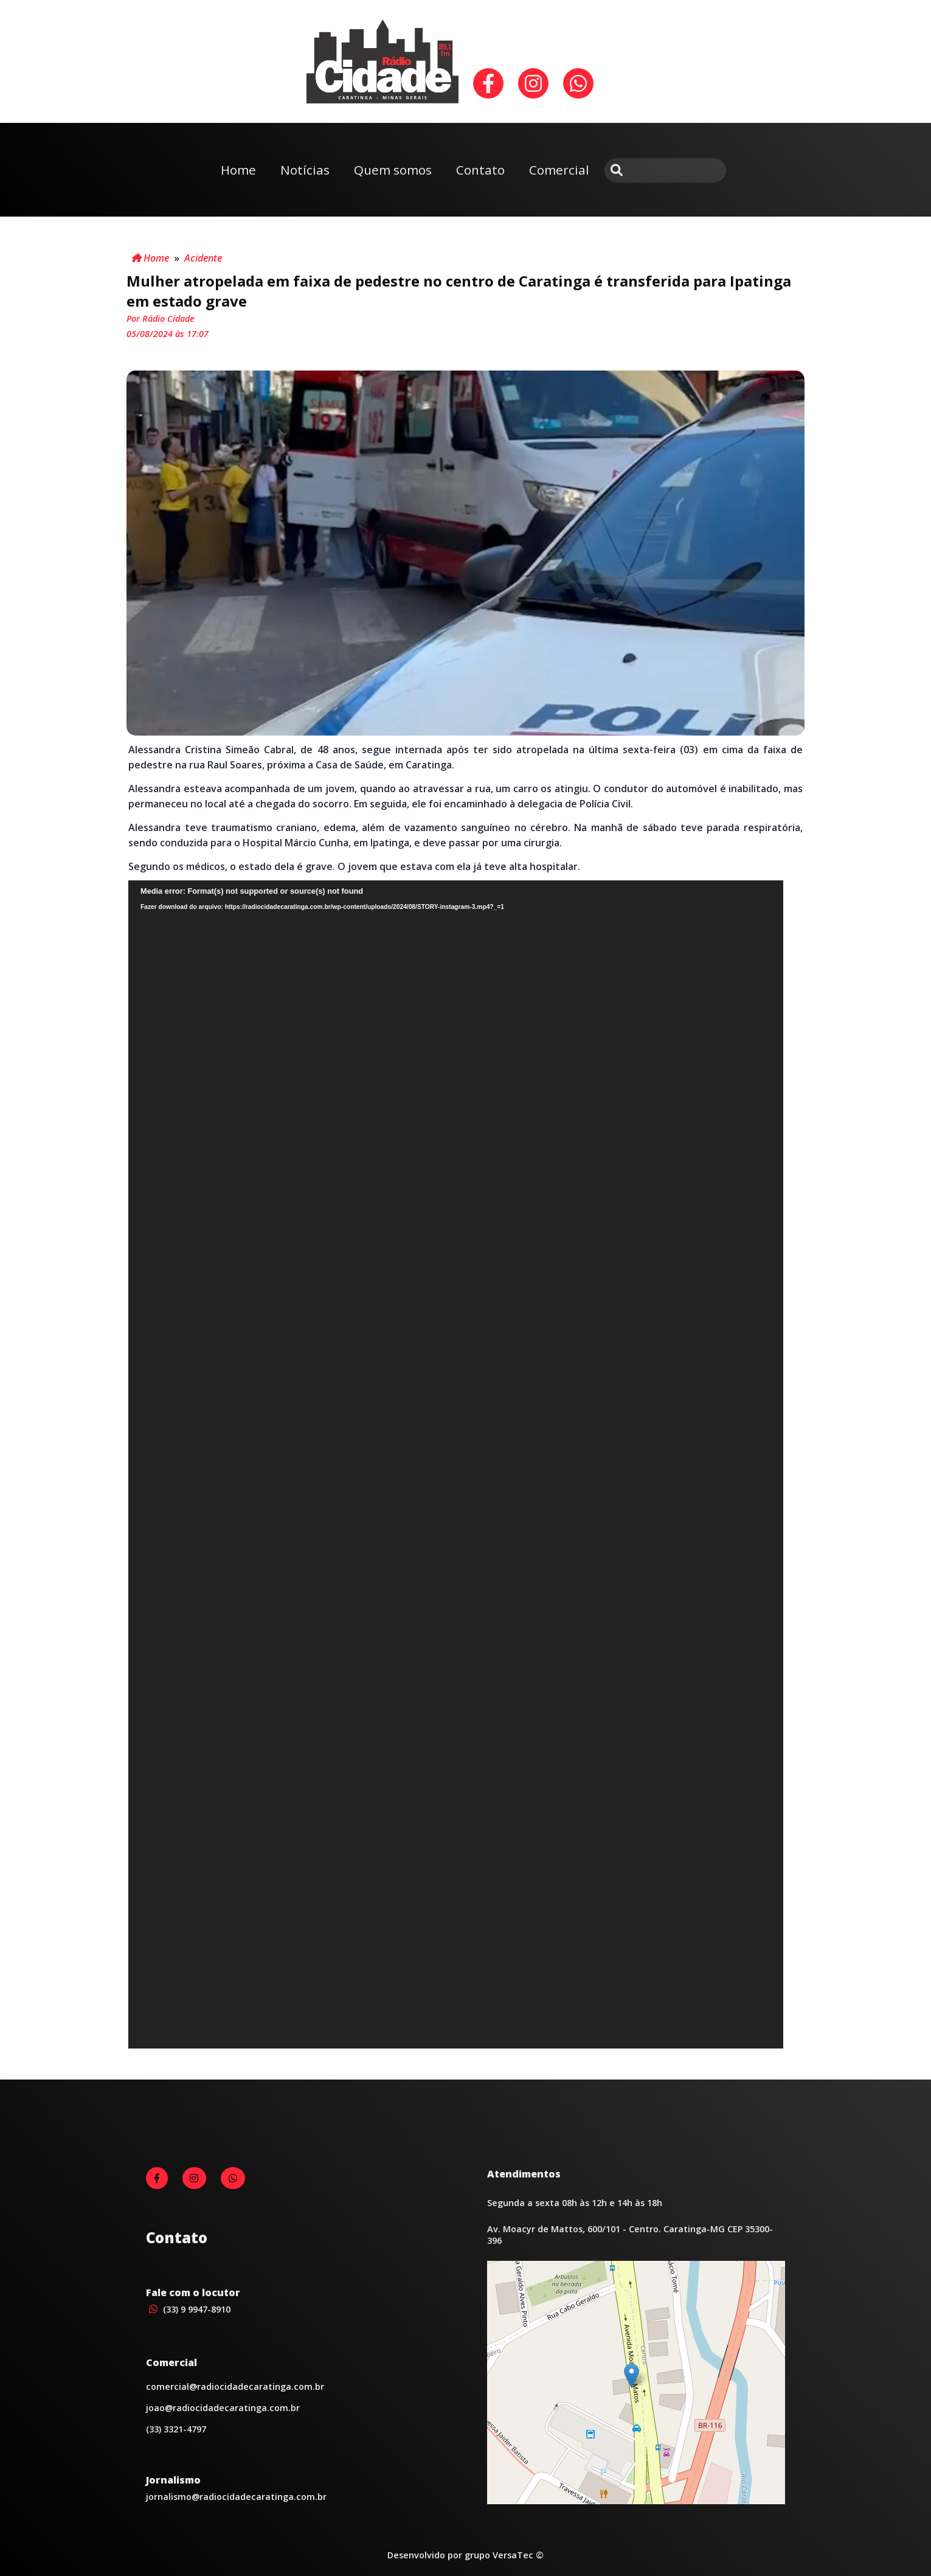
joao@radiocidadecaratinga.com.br (223, 2408)
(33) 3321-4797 (176, 2429)
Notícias (305, 169)
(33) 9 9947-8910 (188, 2309)
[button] (631, 2375)
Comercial (559, 169)
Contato (480, 169)
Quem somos (393, 169)
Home (238, 169)
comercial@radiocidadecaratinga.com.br (235, 2386)
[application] (455, 1464)
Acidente (203, 258)
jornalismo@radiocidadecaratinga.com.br (236, 2496)
